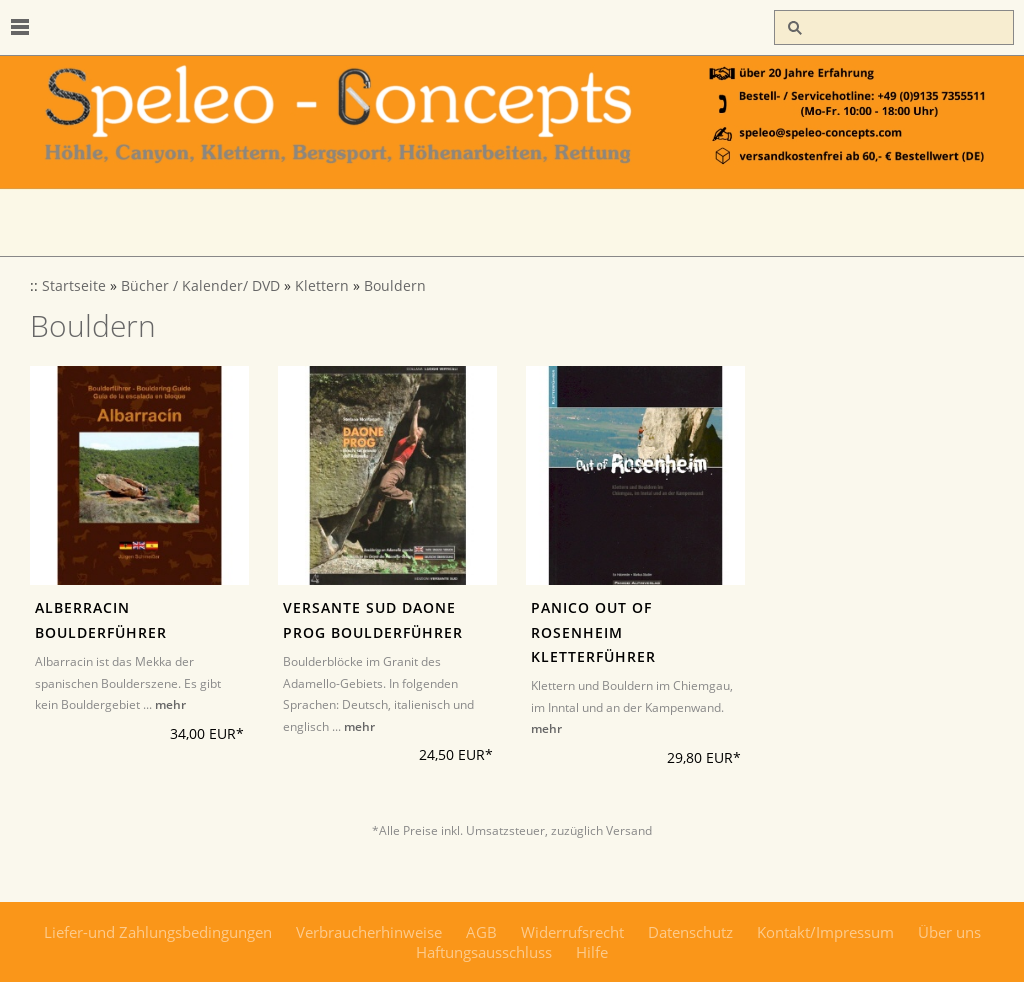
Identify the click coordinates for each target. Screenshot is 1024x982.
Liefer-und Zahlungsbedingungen (158, 932)
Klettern (322, 286)
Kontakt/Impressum (825, 932)
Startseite (74, 286)
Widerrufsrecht (572, 932)
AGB (481, 932)
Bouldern (395, 286)
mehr (170, 704)
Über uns (949, 932)
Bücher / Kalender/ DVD (200, 286)
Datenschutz (690, 932)
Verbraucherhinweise (369, 932)
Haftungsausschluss (484, 952)
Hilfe (592, 952)
